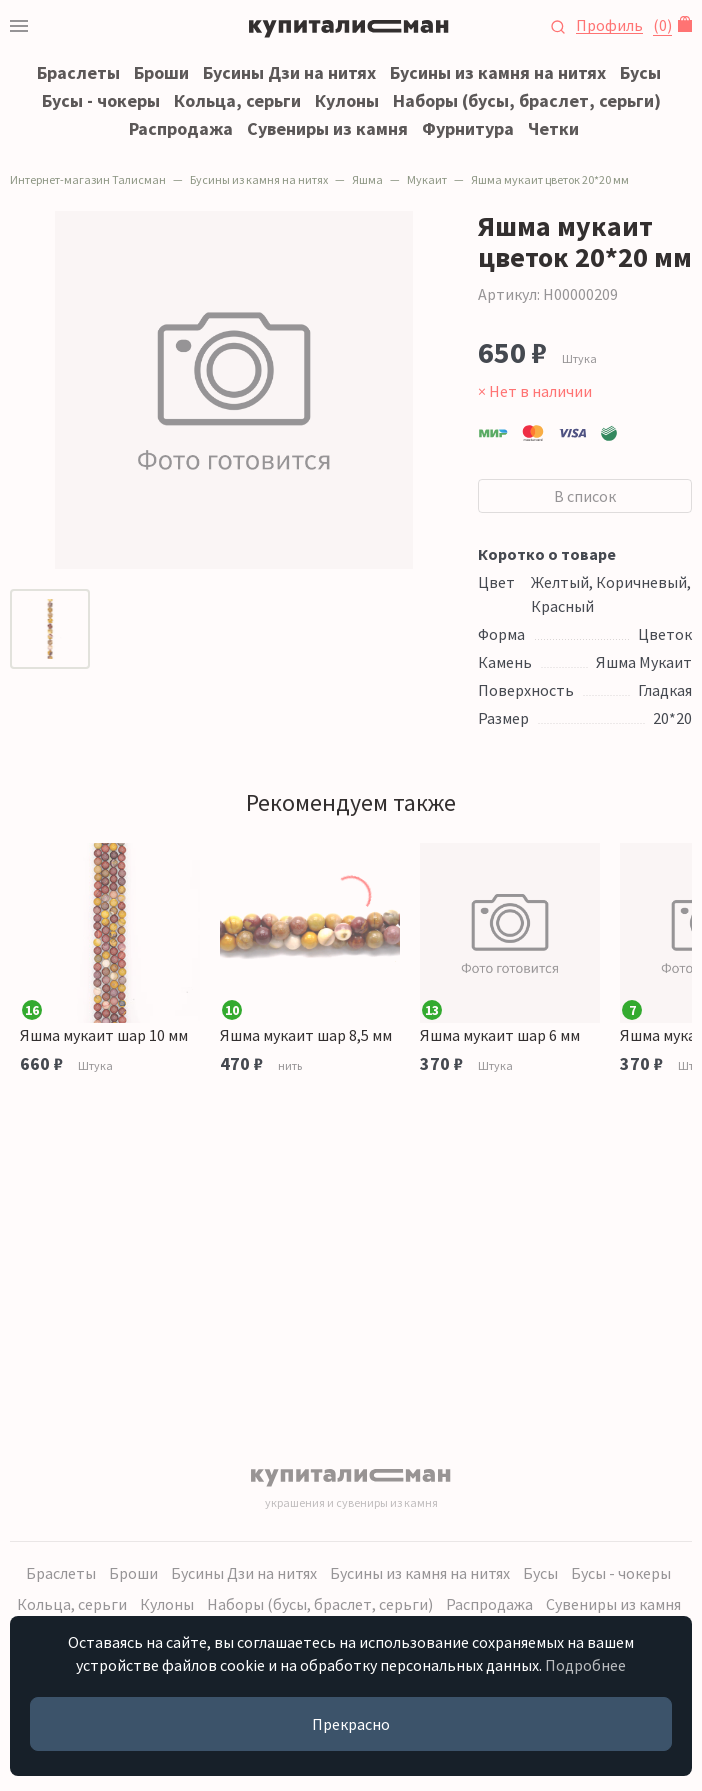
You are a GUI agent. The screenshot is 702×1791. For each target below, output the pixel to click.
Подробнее (585, 1665)
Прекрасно (351, 1724)
